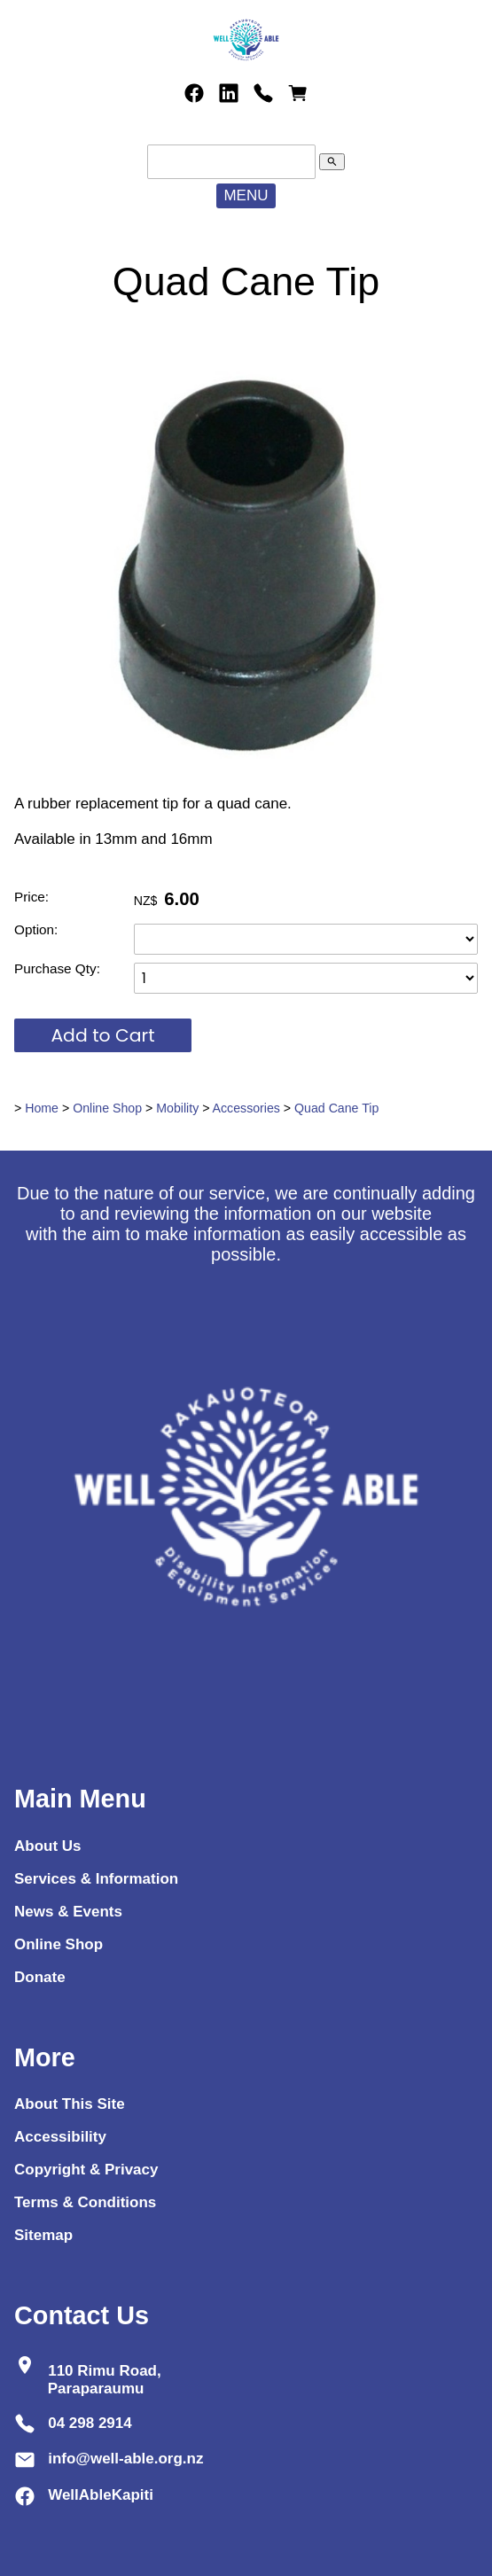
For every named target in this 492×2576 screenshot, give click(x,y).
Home (42, 1108)
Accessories (246, 1108)
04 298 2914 (90, 2423)
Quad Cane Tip (336, 1108)
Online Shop (107, 1108)
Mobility (177, 1108)
